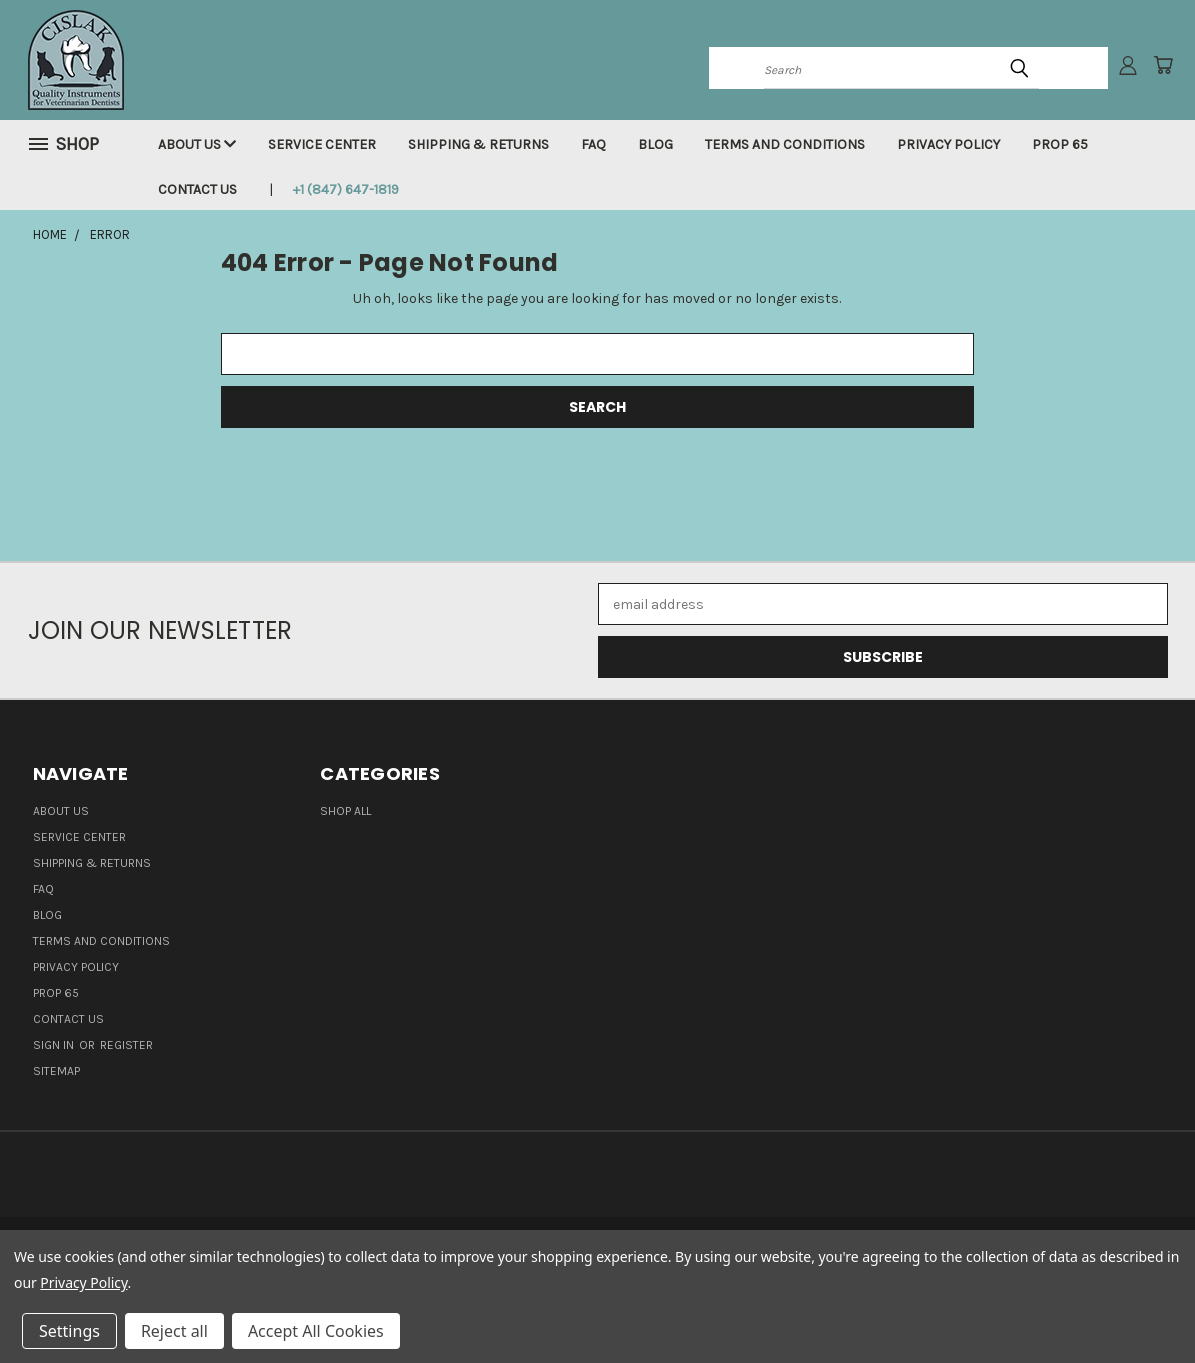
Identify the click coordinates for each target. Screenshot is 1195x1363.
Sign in (55, 1045)
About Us (197, 144)
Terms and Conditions (785, 144)
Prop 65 (1060, 144)
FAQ (593, 144)
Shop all (345, 811)
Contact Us (197, 189)
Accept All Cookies (316, 1331)
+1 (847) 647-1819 (346, 189)
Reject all (174, 1331)
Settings (69, 1331)
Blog (655, 144)
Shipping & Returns (478, 144)
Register (126, 1045)
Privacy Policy (948, 144)
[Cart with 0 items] (1163, 65)
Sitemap (56, 1071)
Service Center (322, 144)
